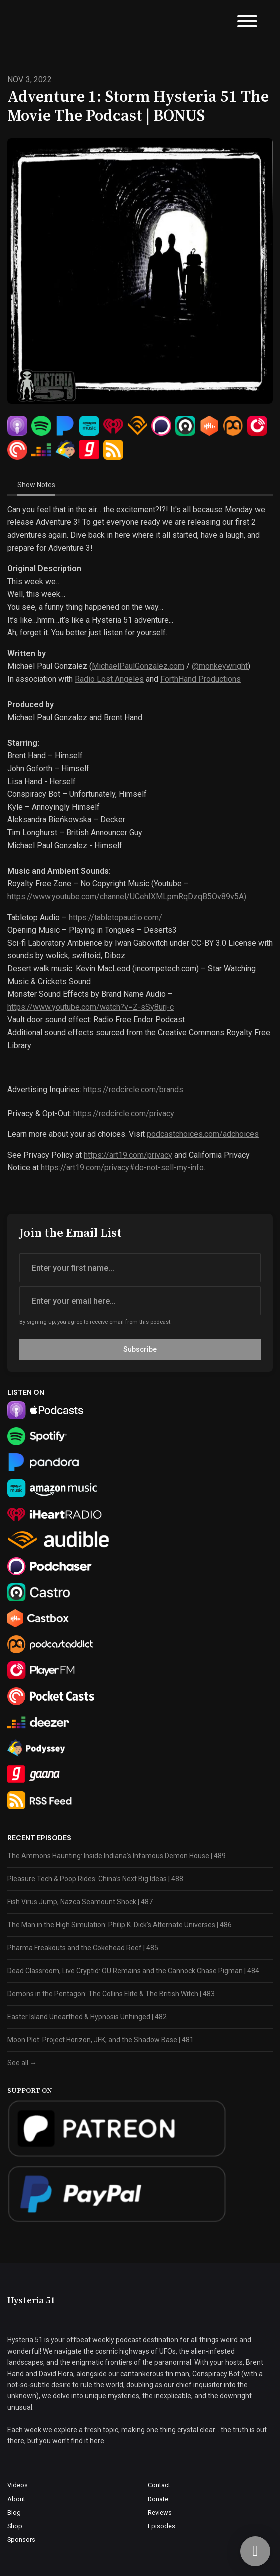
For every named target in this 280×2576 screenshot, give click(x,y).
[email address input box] (140, 1300)
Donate (158, 2499)
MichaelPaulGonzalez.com (138, 666)
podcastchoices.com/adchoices (203, 1134)
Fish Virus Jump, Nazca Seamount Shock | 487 (80, 1902)
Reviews (160, 2512)
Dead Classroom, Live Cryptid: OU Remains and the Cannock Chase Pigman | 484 (133, 1971)
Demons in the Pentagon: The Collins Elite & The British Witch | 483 (111, 1994)
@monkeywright (220, 666)
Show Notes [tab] (36, 485)
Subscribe (140, 1349)
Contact (159, 2485)
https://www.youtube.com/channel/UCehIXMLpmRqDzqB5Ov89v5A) (126, 896)
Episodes (161, 2526)
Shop (14, 2526)
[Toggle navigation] (247, 23)
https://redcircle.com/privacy (123, 1113)
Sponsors (21, 2539)
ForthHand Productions (200, 679)
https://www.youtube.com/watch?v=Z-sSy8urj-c (90, 1007)
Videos (17, 2485)
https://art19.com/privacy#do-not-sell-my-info (122, 1167)
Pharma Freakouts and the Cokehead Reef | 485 (82, 1948)
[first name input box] (140, 1267)
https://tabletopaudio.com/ (115, 917)
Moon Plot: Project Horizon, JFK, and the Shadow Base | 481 (100, 2040)
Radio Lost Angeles (109, 679)
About (16, 2499)
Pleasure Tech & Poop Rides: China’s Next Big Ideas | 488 (95, 1879)
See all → (22, 2063)
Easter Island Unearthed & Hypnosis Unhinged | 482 (87, 2017)
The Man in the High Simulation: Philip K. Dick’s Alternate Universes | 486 (119, 1925)
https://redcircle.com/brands (133, 1089)
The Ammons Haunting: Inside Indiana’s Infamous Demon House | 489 (116, 1856)
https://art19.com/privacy (128, 1155)
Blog (14, 2512)
